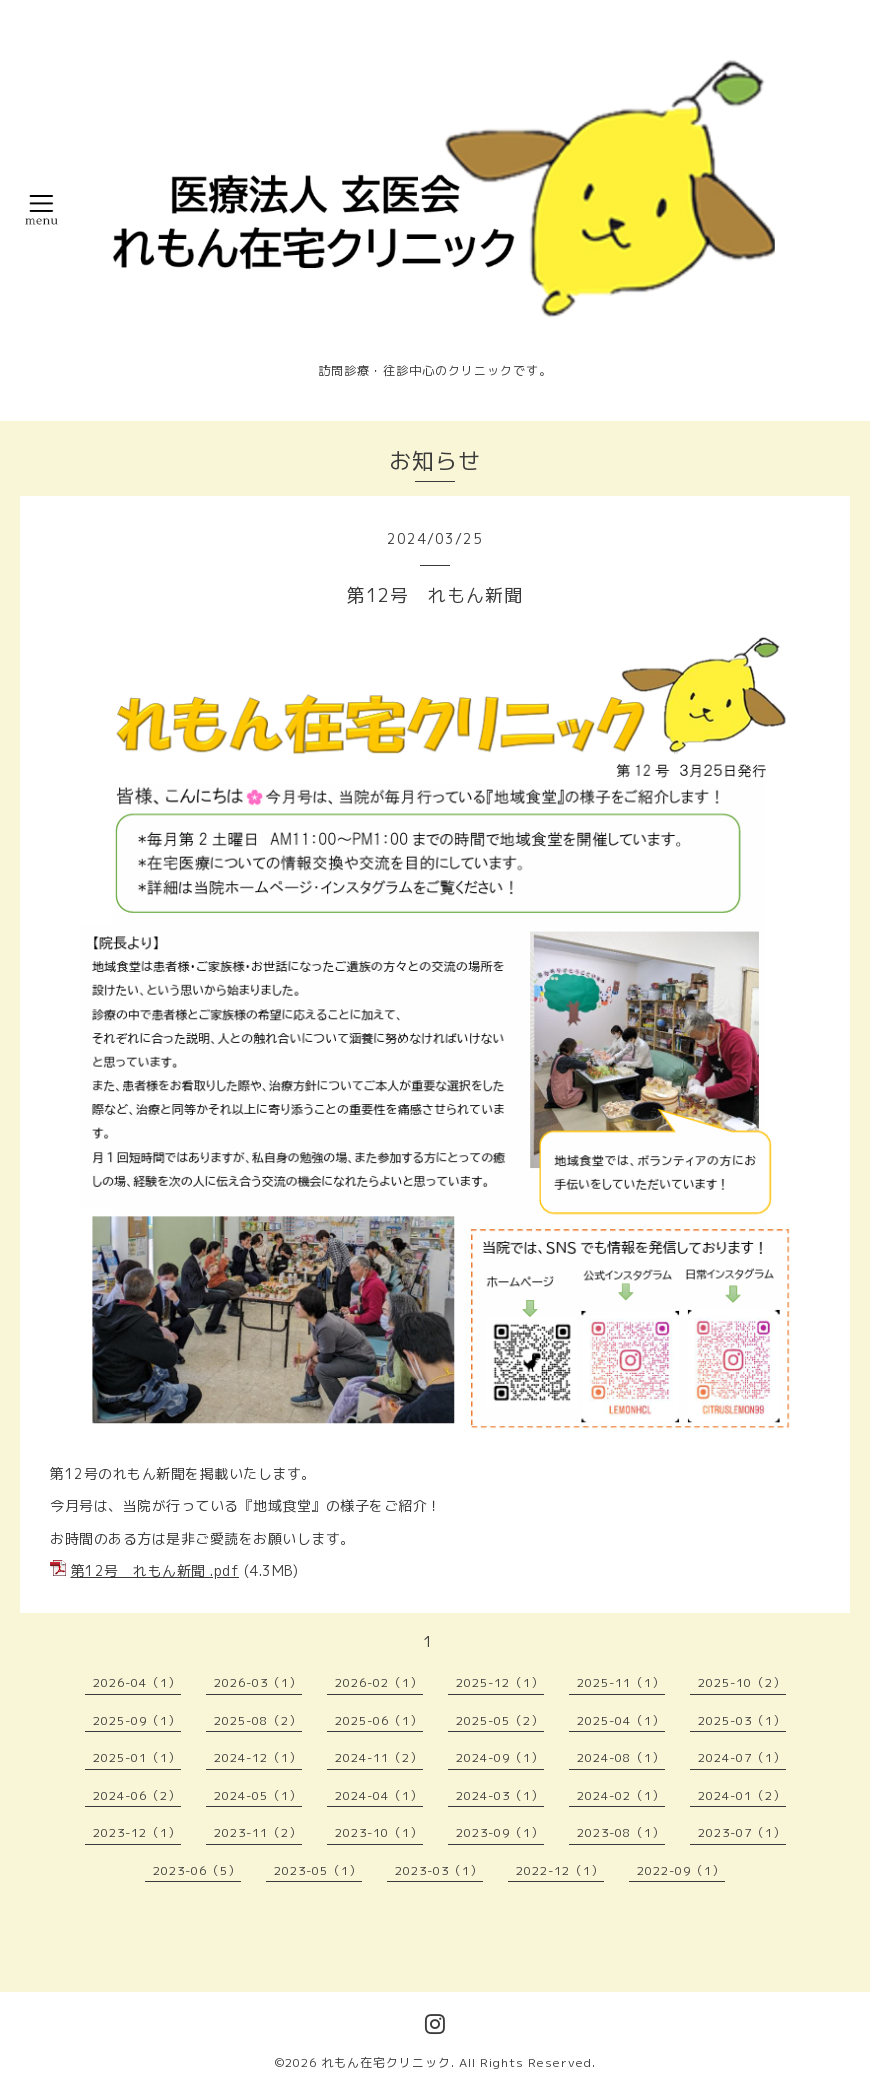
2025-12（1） (500, 1682)
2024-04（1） (379, 1795)
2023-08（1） (621, 1832)
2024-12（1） (258, 1757)
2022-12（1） (560, 1870)
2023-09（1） (500, 1832)
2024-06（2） (137, 1795)
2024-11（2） (379, 1757)
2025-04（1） (621, 1720)
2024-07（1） (742, 1757)
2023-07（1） (742, 1832)
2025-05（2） (500, 1720)
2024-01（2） (742, 1795)
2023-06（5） (197, 1870)
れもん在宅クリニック (386, 2062)
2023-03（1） (439, 1870)
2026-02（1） (379, 1682)
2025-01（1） (137, 1757)
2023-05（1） (318, 1870)
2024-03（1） (500, 1795)
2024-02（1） (621, 1795)
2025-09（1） (137, 1720)
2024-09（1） (500, 1757)
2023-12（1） (137, 1832)
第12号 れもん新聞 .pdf (155, 1570)
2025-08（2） (258, 1720)
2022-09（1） (681, 1870)
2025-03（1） (742, 1720)
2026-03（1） (258, 1682)
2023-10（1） (379, 1832)
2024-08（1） (621, 1757)
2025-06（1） (379, 1720)
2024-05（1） (258, 1795)
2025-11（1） (621, 1682)
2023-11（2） (258, 1832)
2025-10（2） (742, 1682)
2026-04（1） (137, 1682)
